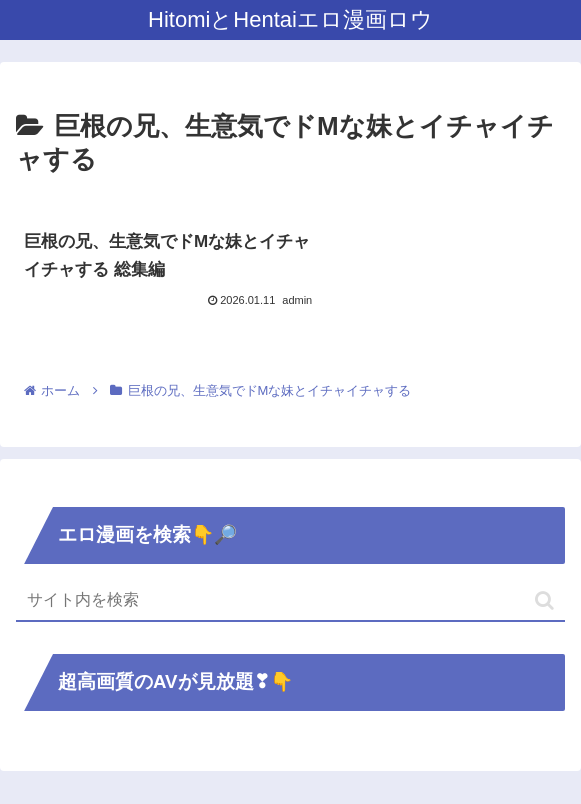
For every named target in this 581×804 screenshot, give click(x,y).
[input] (290, 602)
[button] (544, 601)
